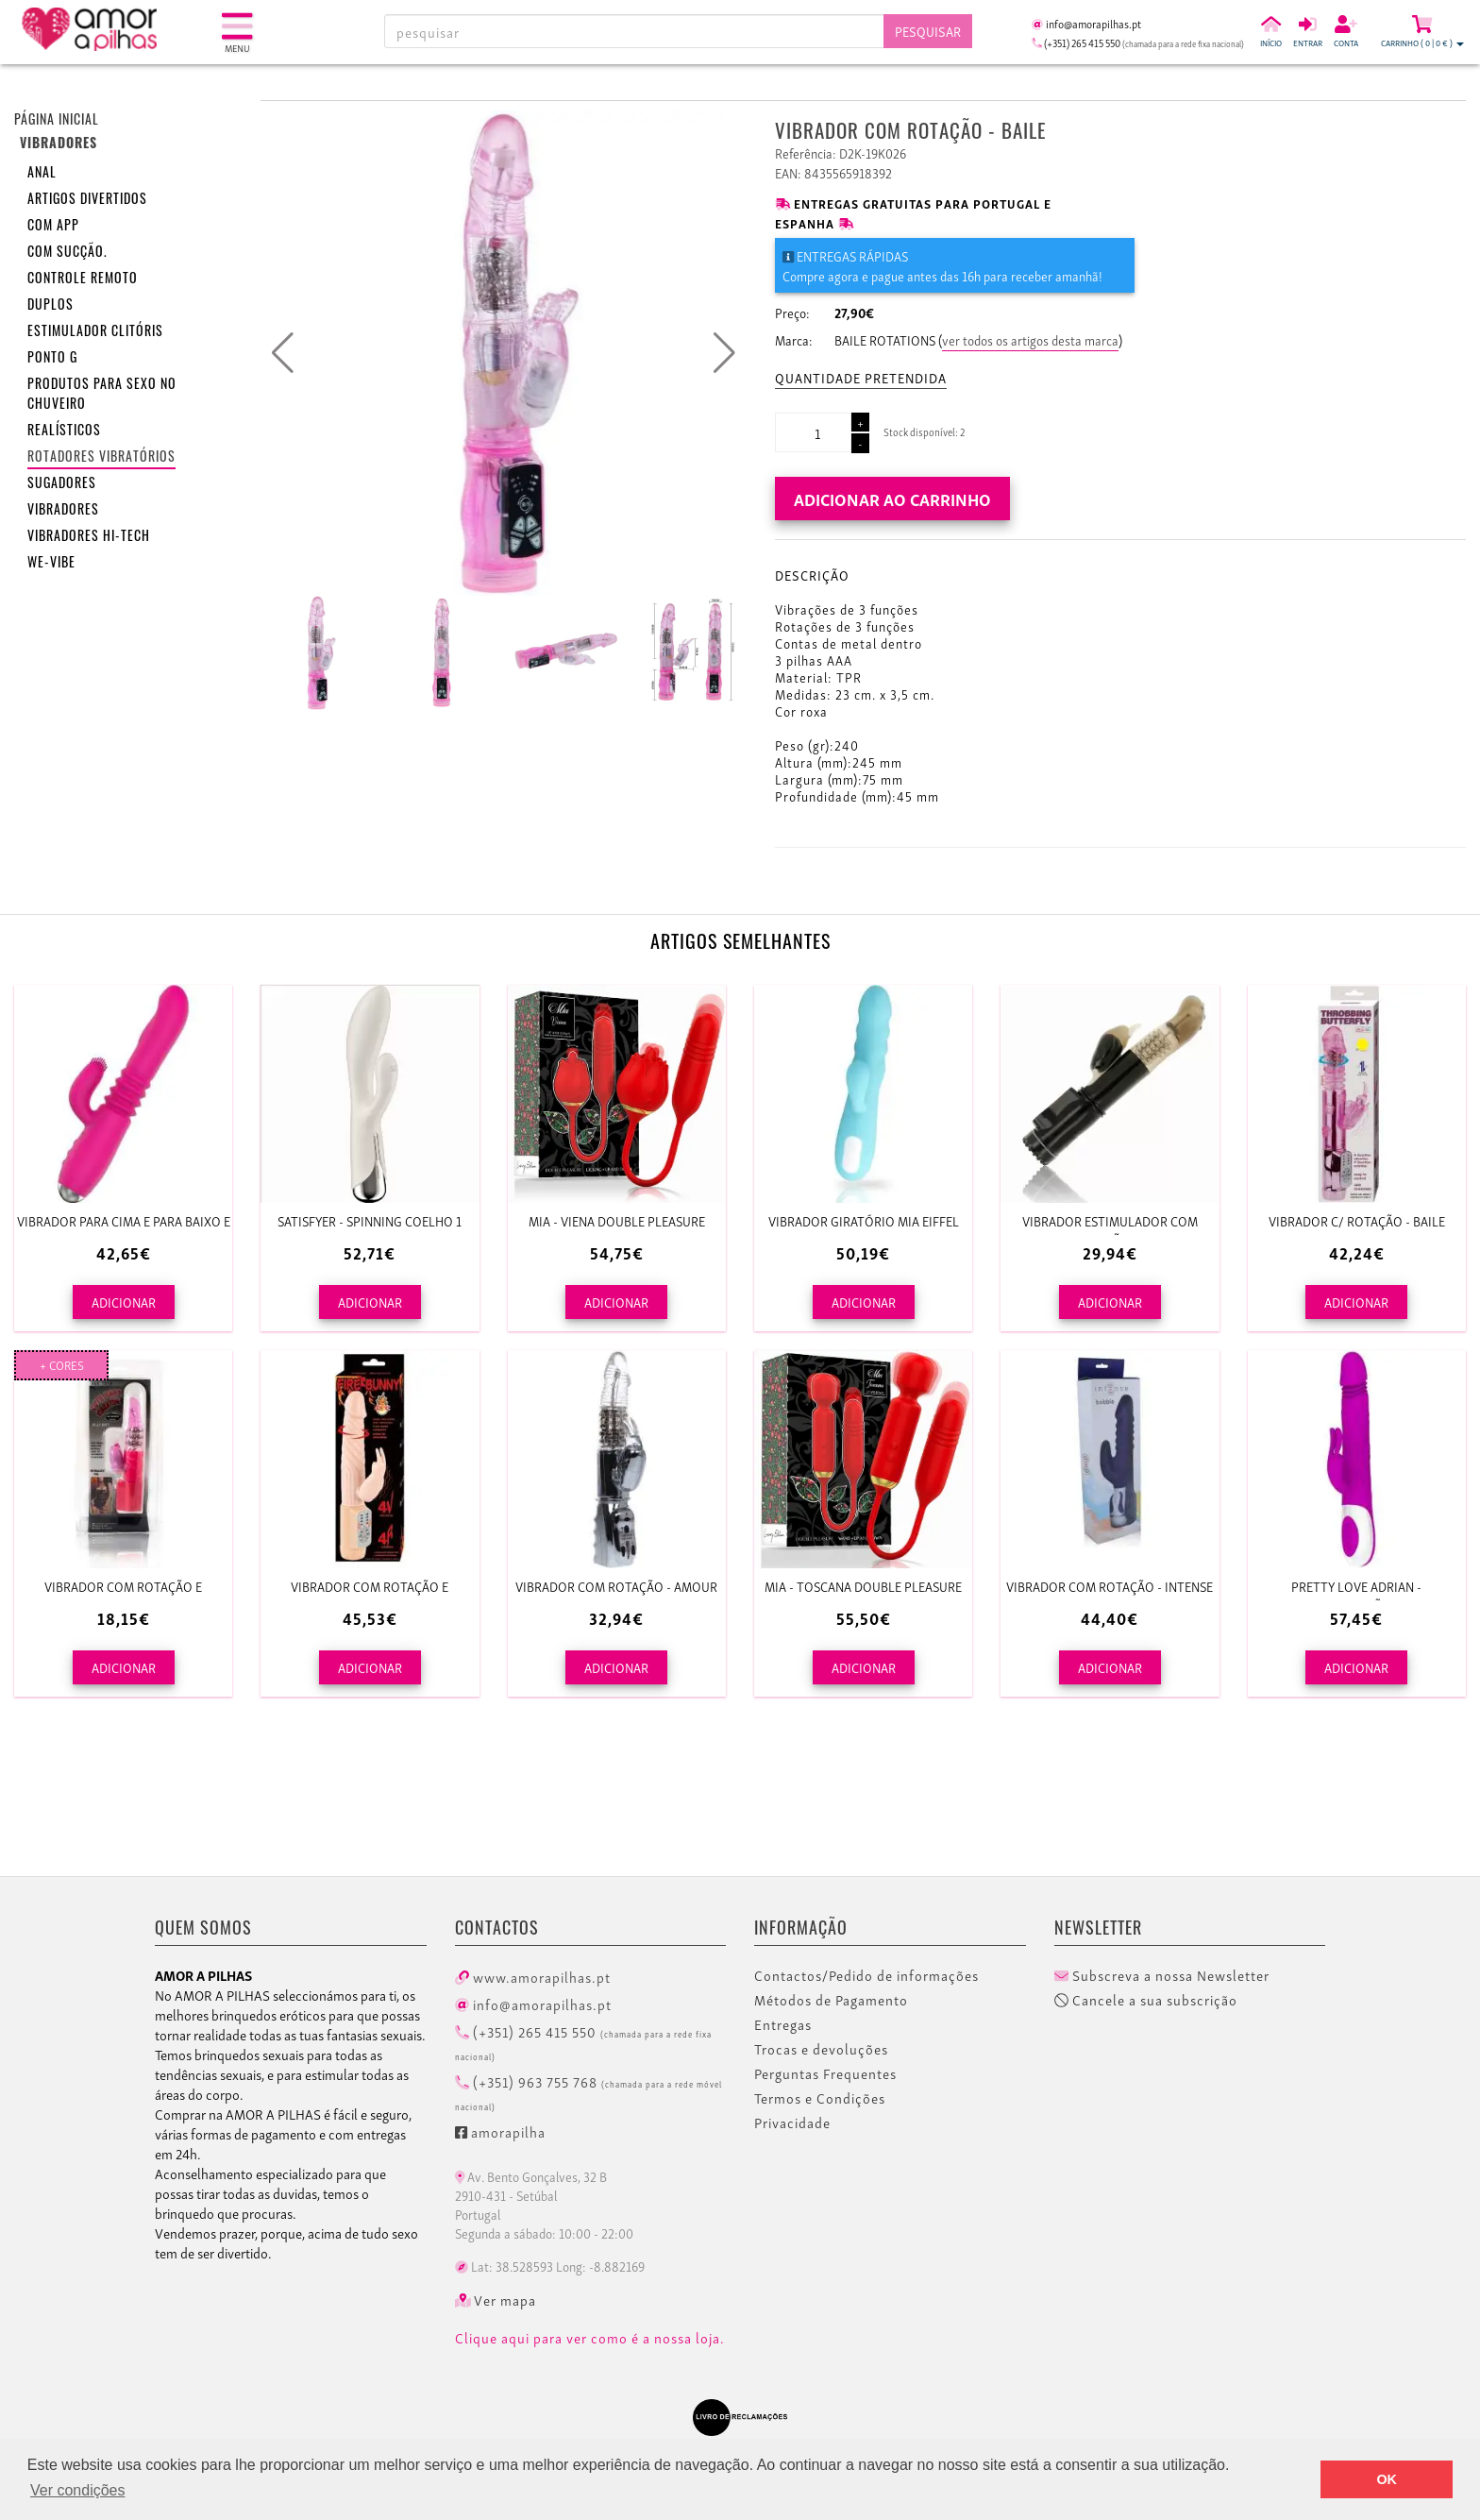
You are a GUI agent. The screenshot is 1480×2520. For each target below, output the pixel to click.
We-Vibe (51, 561)
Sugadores (61, 482)
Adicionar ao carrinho (892, 498)
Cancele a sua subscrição (1145, 1999)
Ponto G (52, 356)
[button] (724, 353)
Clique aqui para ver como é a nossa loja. (590, 2337)
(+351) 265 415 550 (583, 2041)
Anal (42, 171)
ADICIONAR (124, 1301)
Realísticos (64, 429)
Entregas (783, 2024)
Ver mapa (496, 2300)
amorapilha (500, 2131)
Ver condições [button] (78, 2490)
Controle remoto (82, 277)
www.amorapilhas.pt (533, 1976)
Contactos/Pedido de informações (866, 1975)
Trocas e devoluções (821, 2048)
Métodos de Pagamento (831, 1999)
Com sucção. (67, 251)
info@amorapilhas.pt (533, 2003)
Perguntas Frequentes (825, 2073)
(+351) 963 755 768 (588, 2091)
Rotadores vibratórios (101, 455)
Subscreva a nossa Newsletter (1162, 1975)
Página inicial (56, 118)
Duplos (50, 303)
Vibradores (63, 508)
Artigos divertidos (87, 198)
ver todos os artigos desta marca (1030, 339)
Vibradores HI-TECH (88, 535)
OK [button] (1386, 2479)
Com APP (53, 224)
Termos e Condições (819, 2098)
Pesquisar (928, 31)
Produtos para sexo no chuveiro (102, 393)
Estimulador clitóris (95, 330)
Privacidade (792, 2122)
